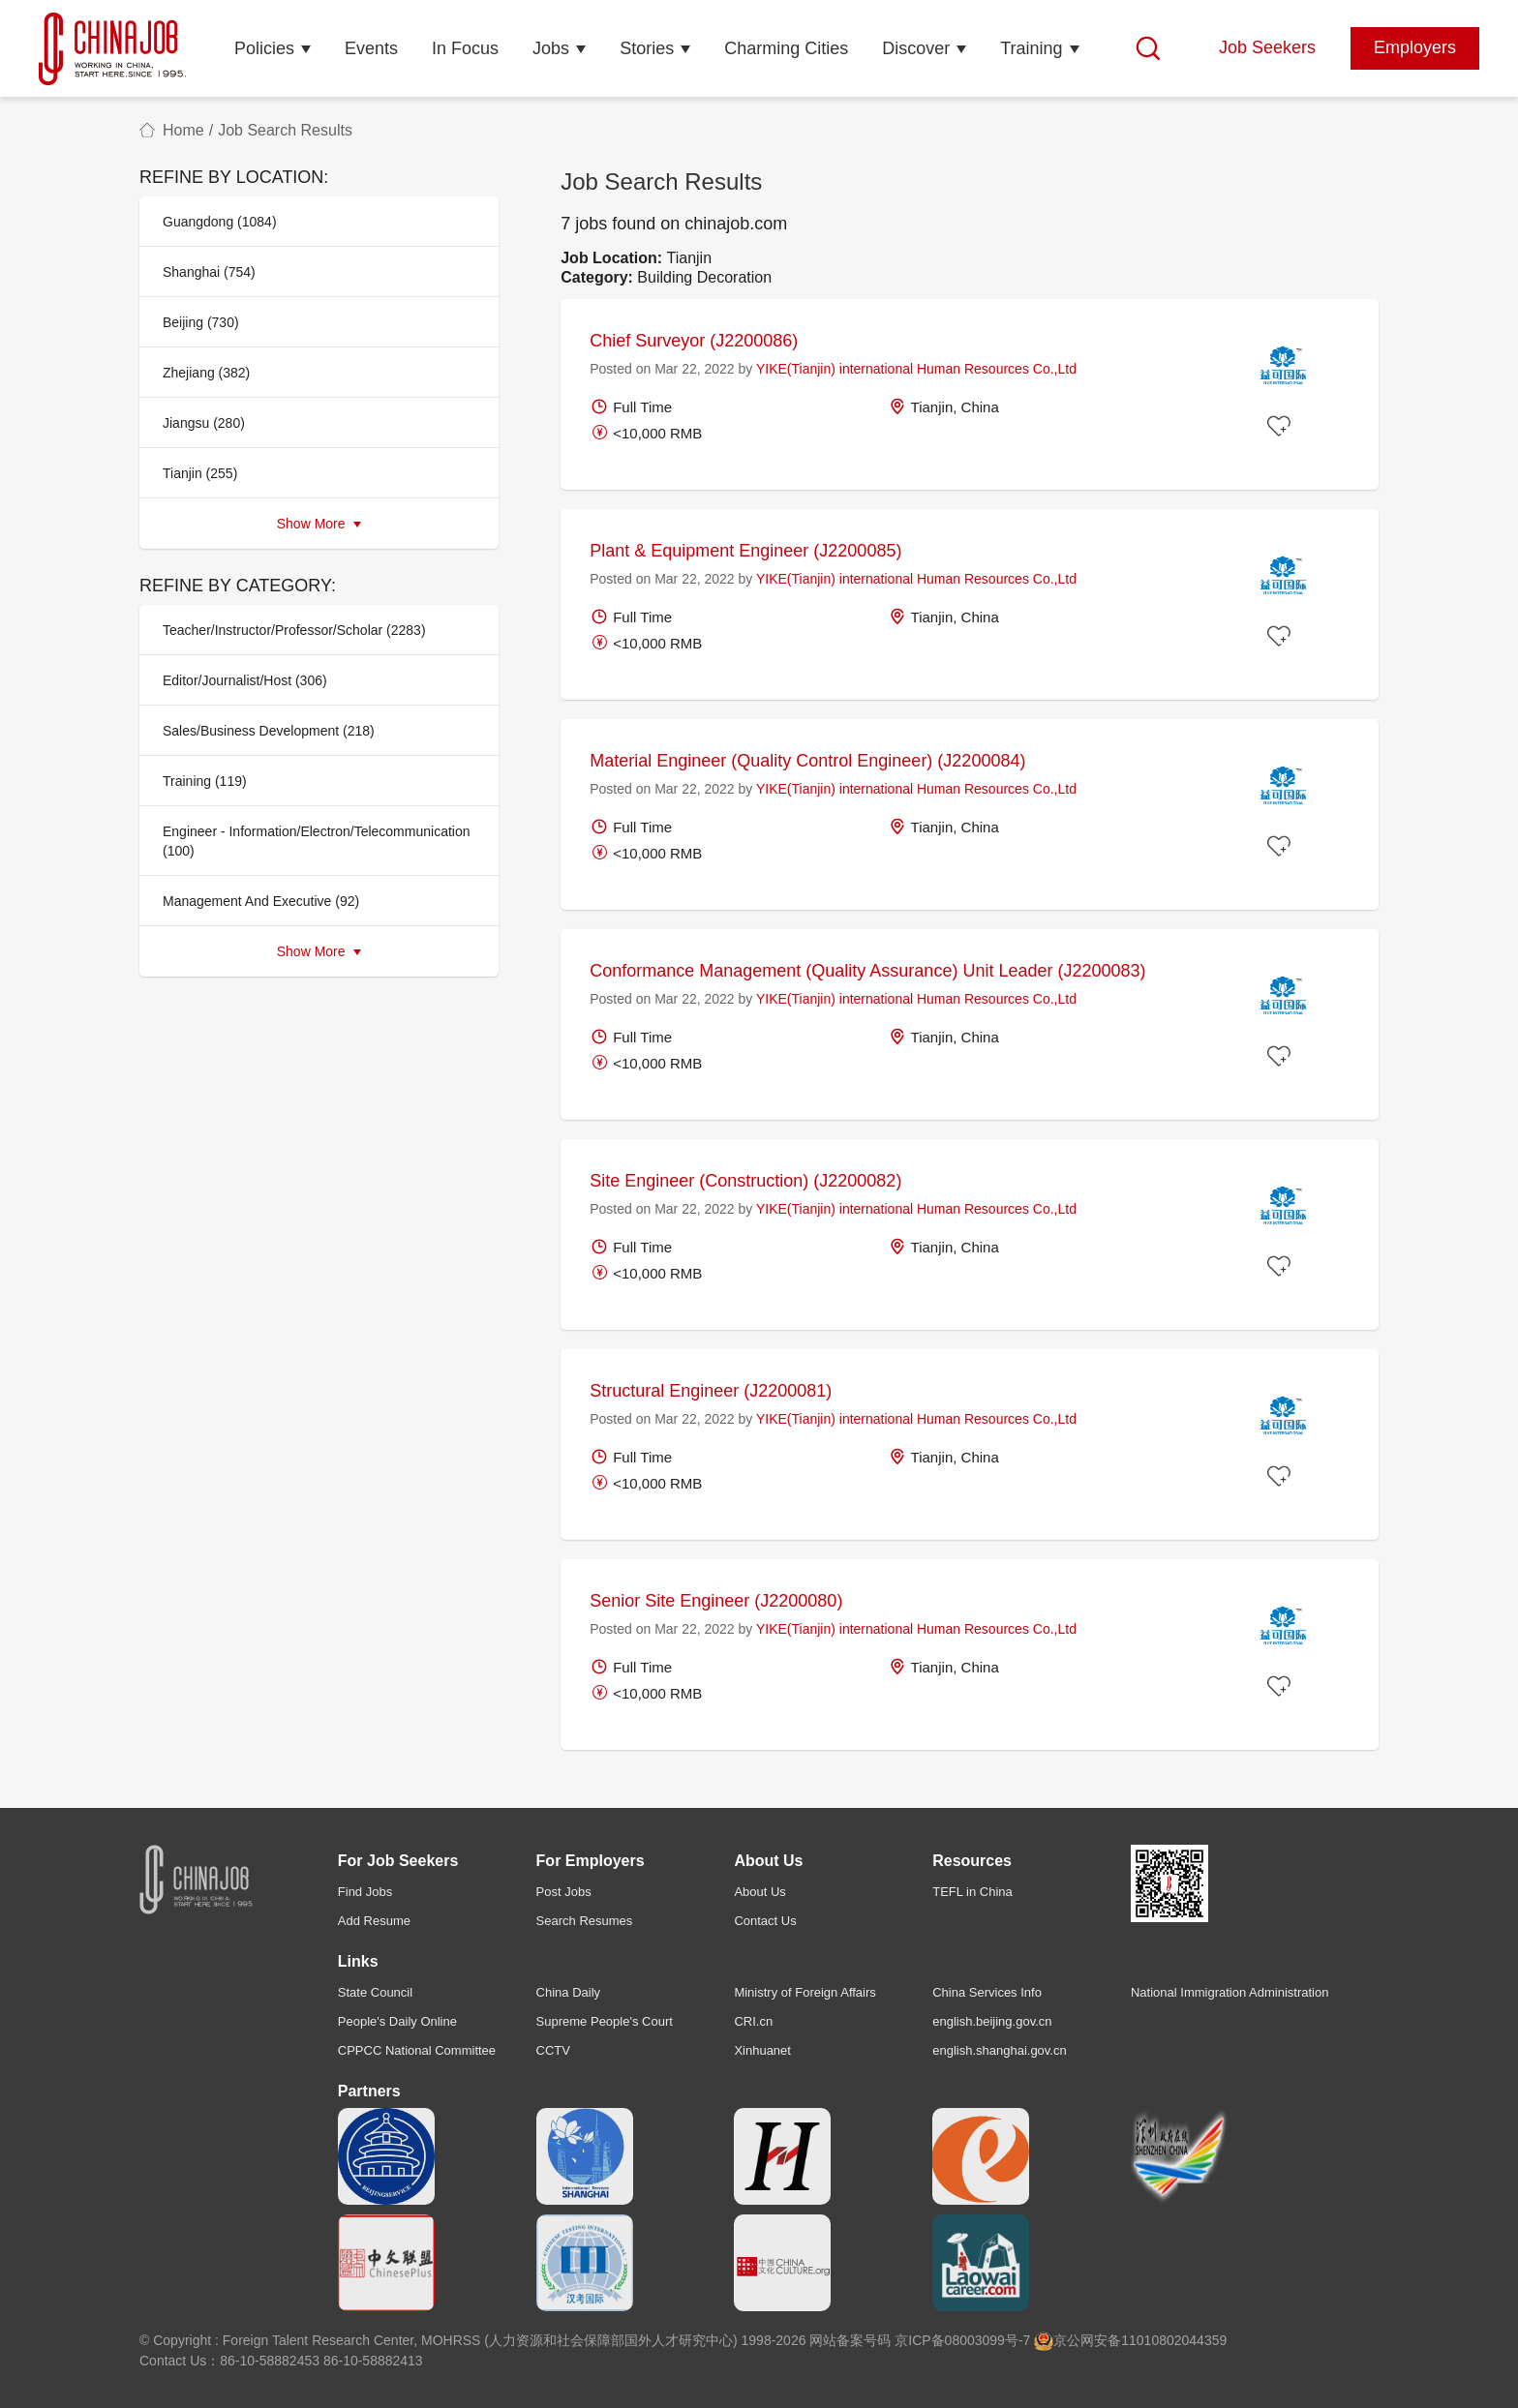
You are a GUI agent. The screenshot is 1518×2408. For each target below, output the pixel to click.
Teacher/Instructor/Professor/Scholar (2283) (294, 630)
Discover (916, 48)
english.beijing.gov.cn (991, 2021)
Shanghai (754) (209, 272)
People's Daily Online (397, 2021)
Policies (264, 48)
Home (183, 130)
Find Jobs (365, 1891)
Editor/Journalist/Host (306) (245, 680)
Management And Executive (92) (261, 901)
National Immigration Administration (1229, 1992)
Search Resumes (584, 1920)
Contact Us (765, 1920)
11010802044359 (1174, 2340)
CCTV (553, 2050)
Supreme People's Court (604, 2021)
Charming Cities (786, 48)
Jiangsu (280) (204, 423)
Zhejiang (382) (206, 372)
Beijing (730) (201, 322)
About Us (759, 1891)
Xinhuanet (762, 2050)
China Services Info (987, 1992)
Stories (647, 48)
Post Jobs (564, 1891)
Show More (319, 523)
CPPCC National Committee (417, 2050)
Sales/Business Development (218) (269, 730)
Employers (1415, 47)
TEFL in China (972, 1891)
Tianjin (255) (200, 473)
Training (1031, 48)
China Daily (568, 1992)
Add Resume (374, 1920)
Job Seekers (1267, 47)
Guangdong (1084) (220, 221)
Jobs (550, 48)
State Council (375, 1992)
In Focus (465, 48)
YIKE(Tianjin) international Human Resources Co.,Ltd (916, 368)
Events (371, 48)
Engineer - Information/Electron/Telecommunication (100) (317, 841)
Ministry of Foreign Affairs (804, 1992)
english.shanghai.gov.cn (999, 2050)
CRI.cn (753, 2021)
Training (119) (205, 781)
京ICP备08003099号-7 (962, 2340)
